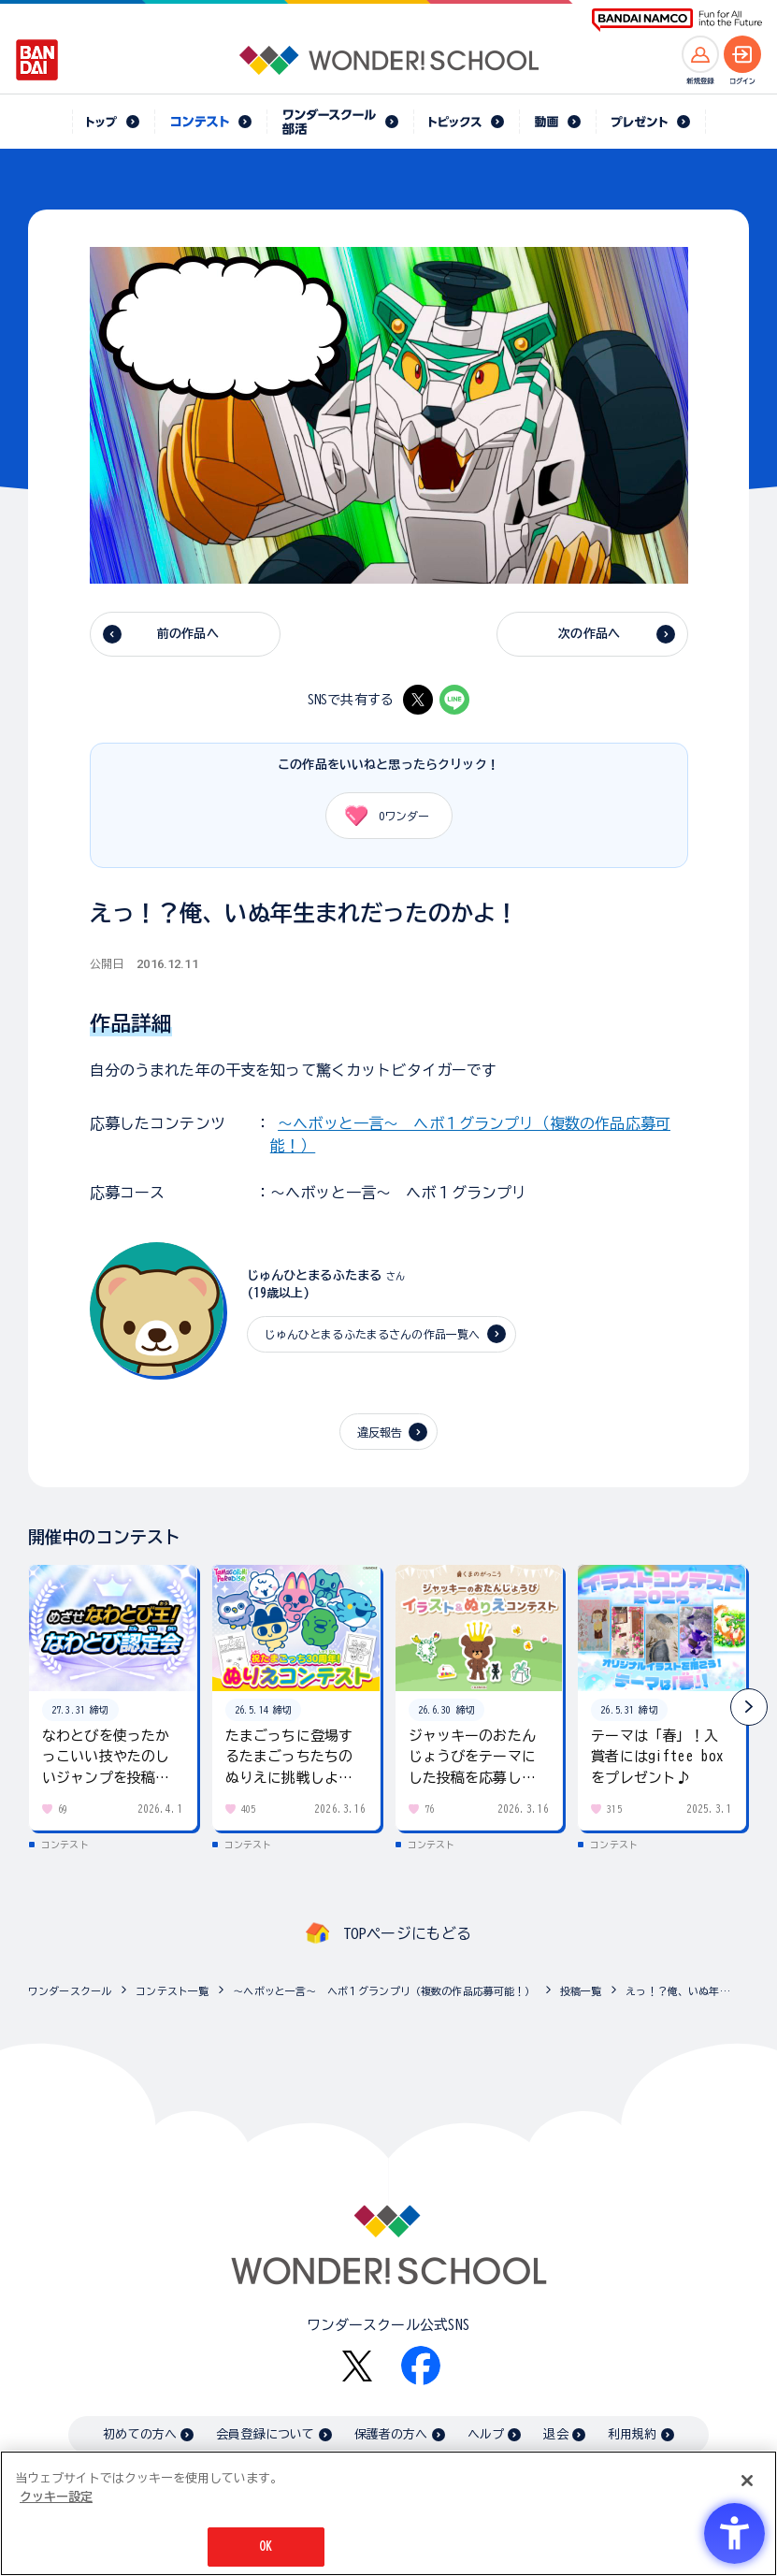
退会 (555, 2434)
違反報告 (380, 1432)
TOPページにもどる (407, 1933)
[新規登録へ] (700, 54)
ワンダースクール (69, 1991)
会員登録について (265, 2434)
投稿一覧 (581, 1991)
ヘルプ (486, 2434)
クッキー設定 (56, 2497)
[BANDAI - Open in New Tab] (37, 59)
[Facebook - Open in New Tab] (420, 2365)
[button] (749, 1707)
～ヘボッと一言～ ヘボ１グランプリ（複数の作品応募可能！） (384, 1991)
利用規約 (632, 2434)
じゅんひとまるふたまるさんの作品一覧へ (373, 1333)
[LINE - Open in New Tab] (454, 700)
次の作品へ (589, 634)
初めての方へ (140, 2434)
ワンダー (381, 815)
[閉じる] (747, 2480)
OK (265, 2546)
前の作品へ (188, 634)
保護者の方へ (391, 2434)
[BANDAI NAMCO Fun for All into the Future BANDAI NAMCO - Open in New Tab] (677, 20)
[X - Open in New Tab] (418, 700)
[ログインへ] (742, 54)
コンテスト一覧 (172, 1991)
